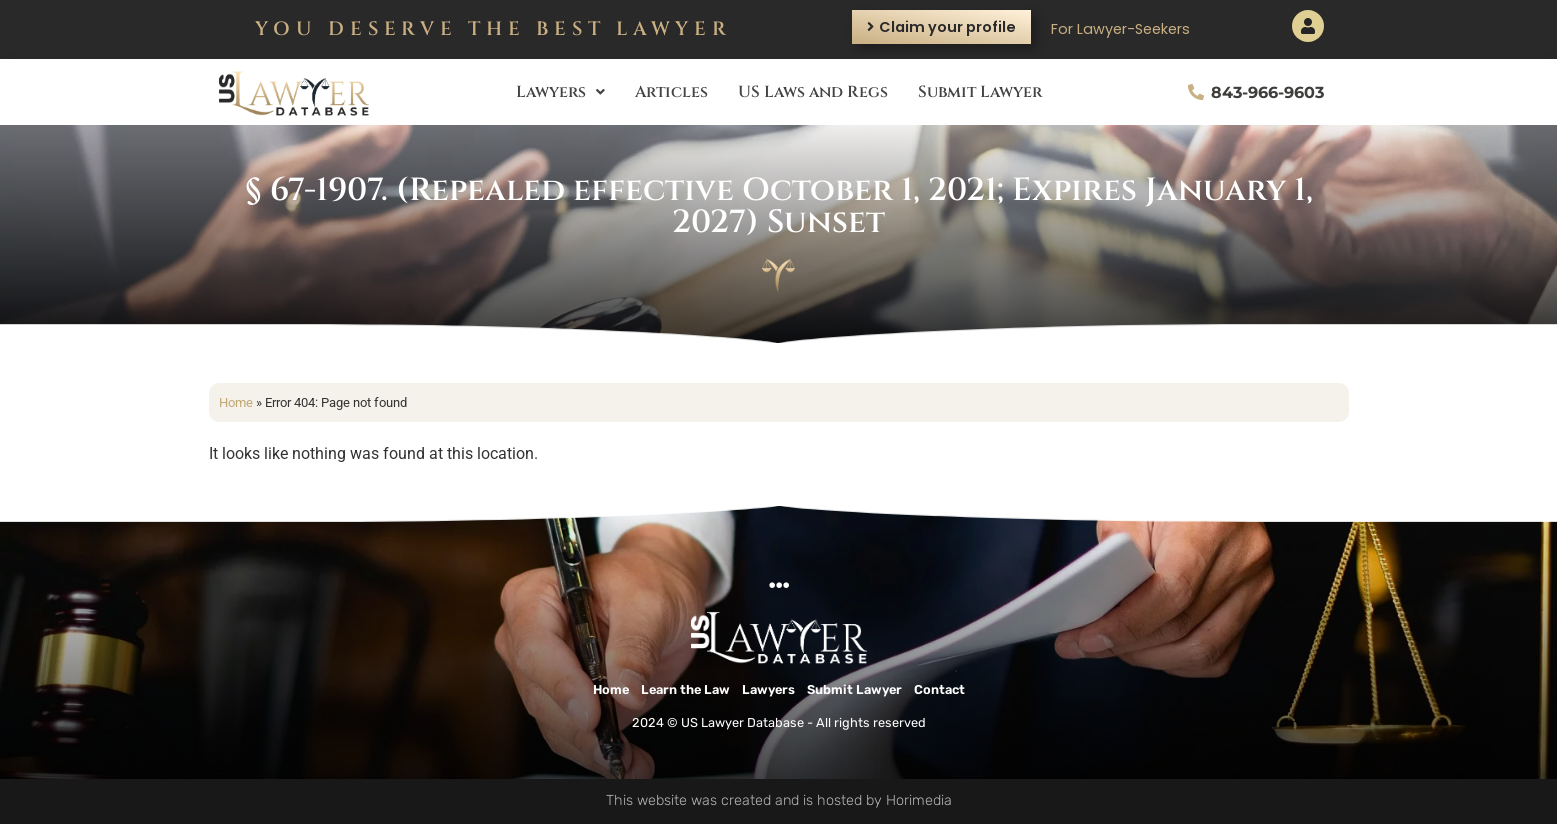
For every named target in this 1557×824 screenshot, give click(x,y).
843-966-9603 (1267, 92)
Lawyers (560, 92)
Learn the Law (685, 689)
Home (236, 402)
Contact (939, 689)
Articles (671, 92)
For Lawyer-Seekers (1120, 29)
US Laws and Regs (813, 92)
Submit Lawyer (980, 92)
